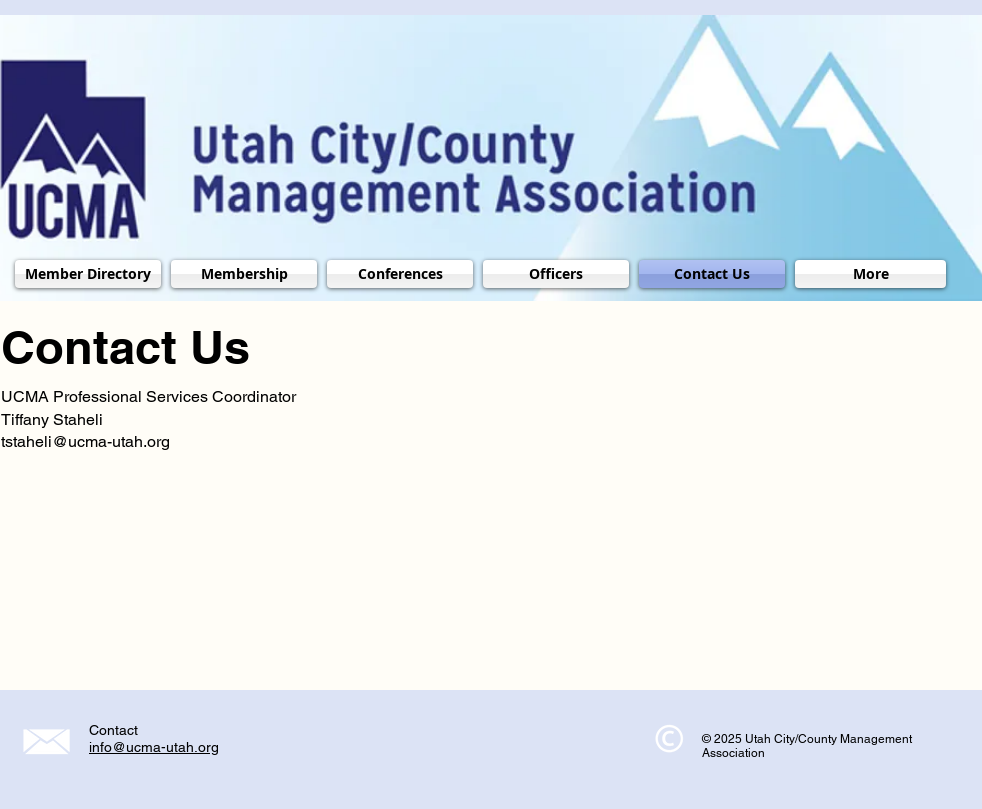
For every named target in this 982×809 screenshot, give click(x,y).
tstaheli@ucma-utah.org (85, 441)
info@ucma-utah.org (154, 747)
